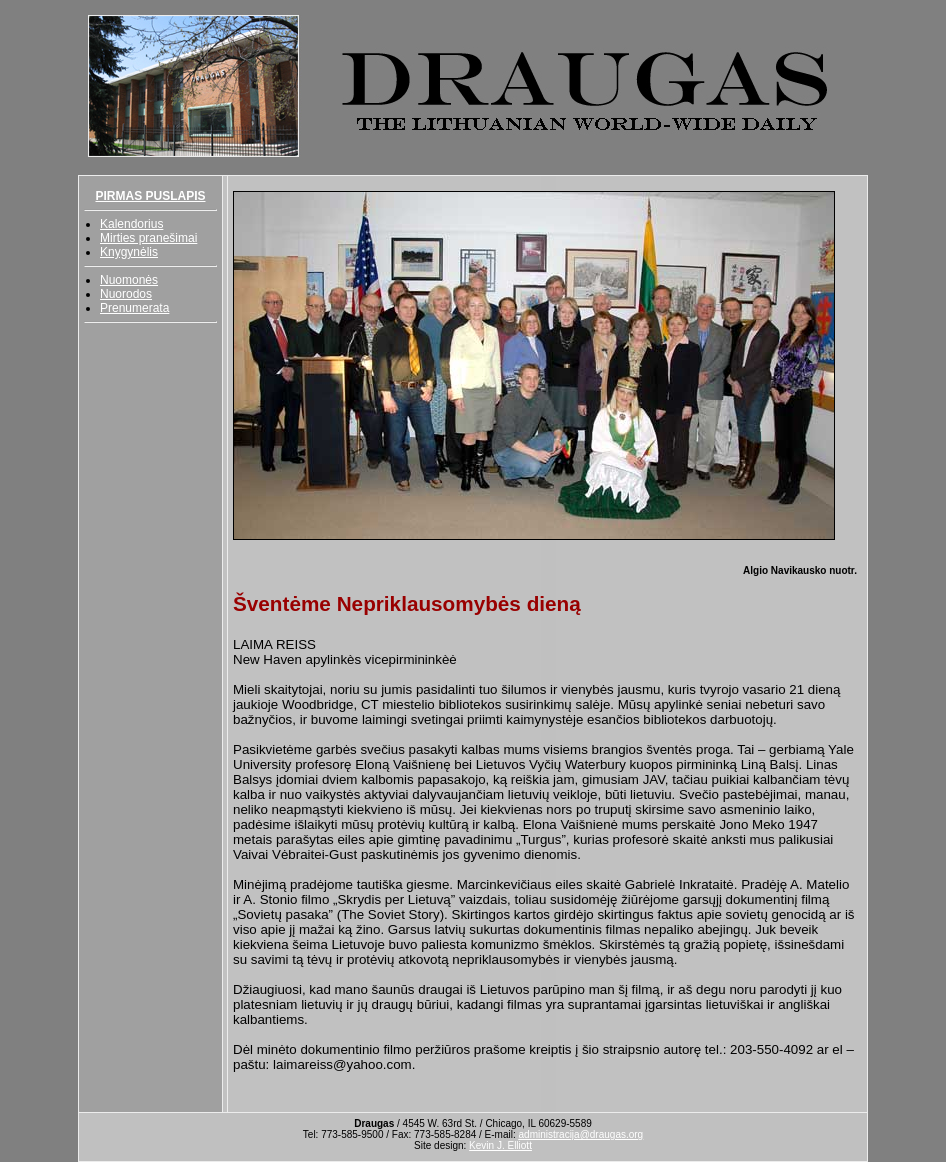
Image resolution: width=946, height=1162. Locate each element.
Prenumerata (134, 308)
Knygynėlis (129, 252)
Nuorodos (126, 294)
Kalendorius (131, 224)
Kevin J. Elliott (500, 1145)
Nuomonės (129, 280)
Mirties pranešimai (148, 238)
